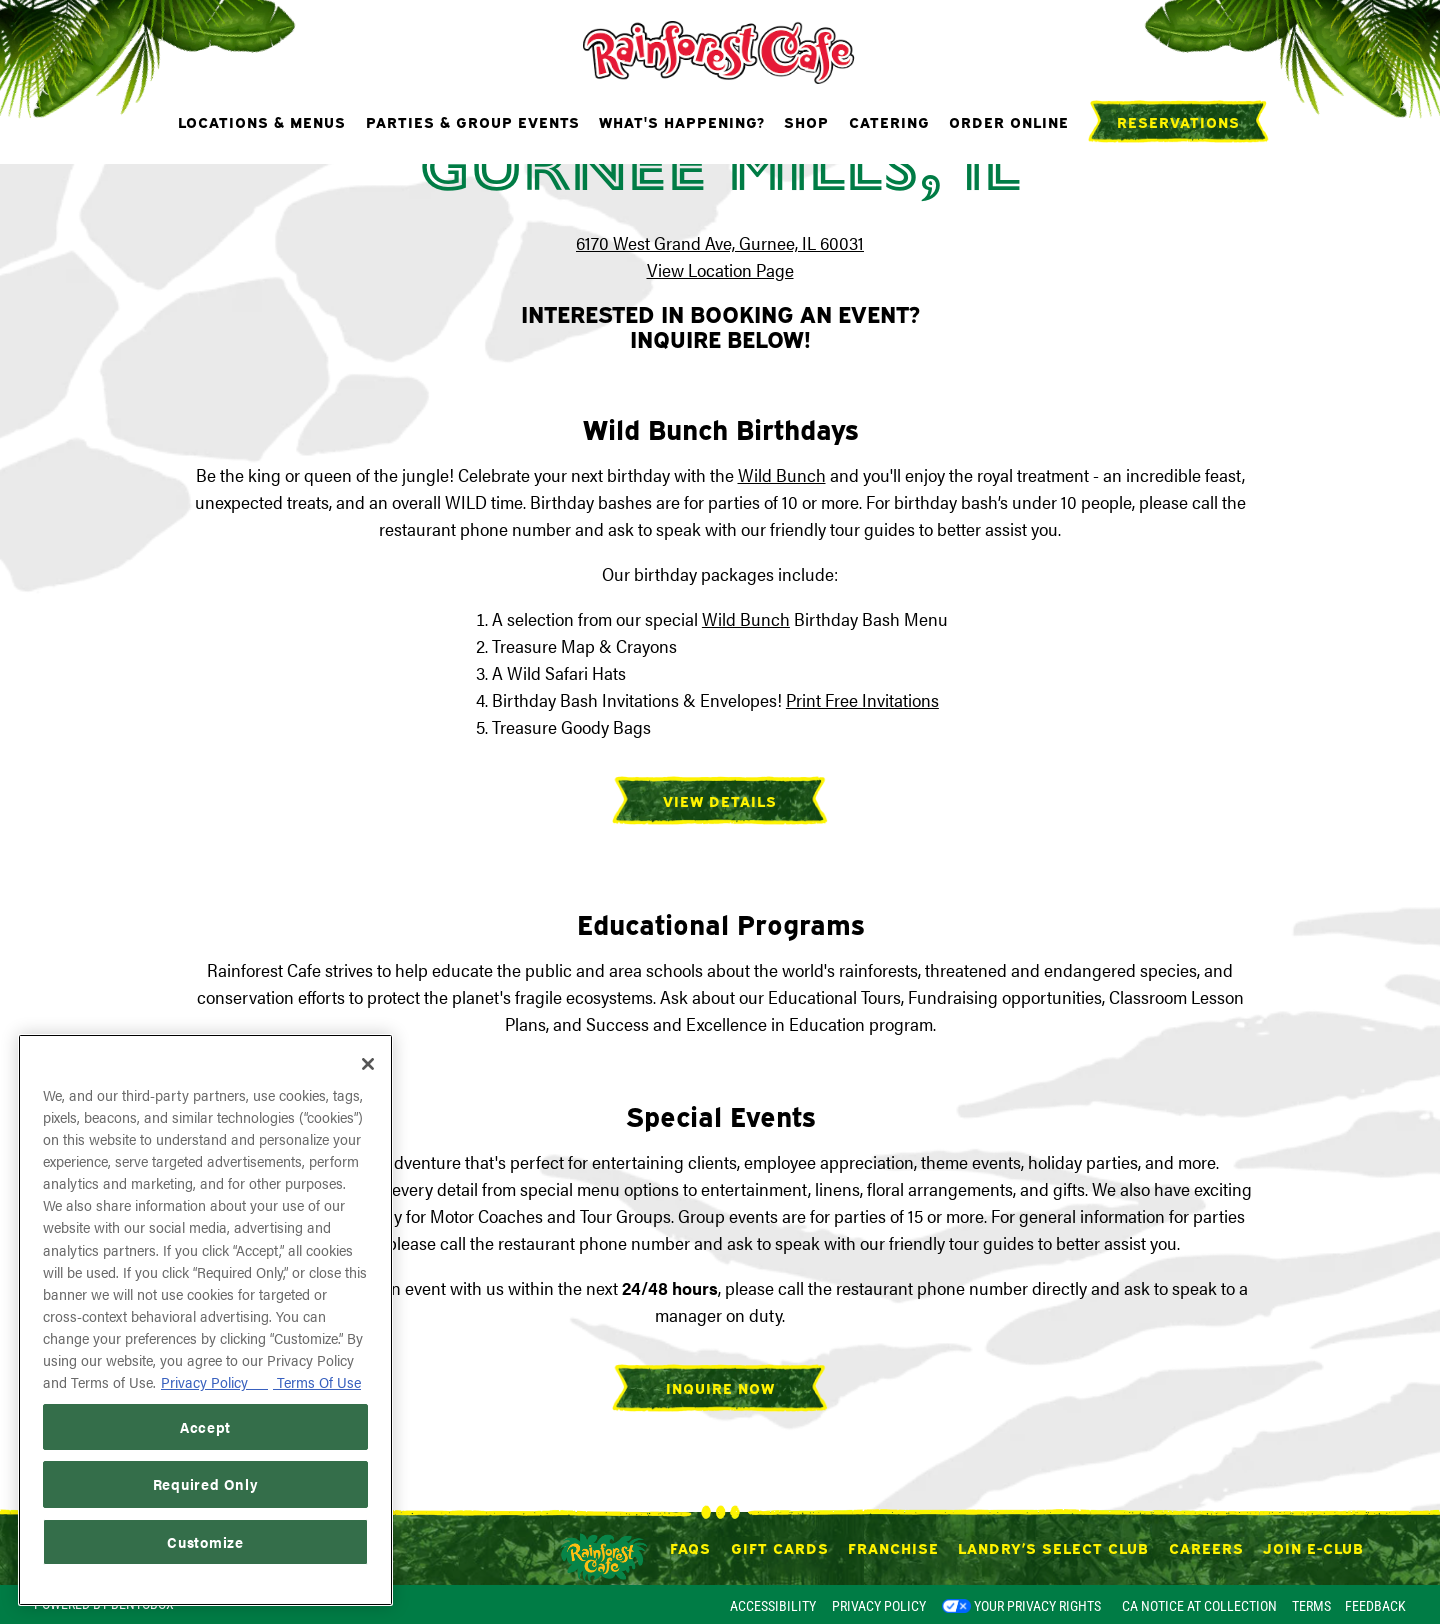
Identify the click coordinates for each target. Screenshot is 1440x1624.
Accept (205, 1426)
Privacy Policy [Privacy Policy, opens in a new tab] (214, 1381)
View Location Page (720, 269)
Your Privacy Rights (1037, 1606)
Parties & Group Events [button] (473, 121)
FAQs (690, 1547)
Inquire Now (720, 1387)
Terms (1311, 1606)
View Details (720, 800)
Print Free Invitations (862, 699)
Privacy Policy (879, 1606)
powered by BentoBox (104, 1604)
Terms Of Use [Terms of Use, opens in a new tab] (317, 1381)
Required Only (206, 1483)
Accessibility (773, 1606)
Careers (1206, 1547)
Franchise (893, 1547)
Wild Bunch (782, 474)
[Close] (368, 1064)
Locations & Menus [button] (262, 121)
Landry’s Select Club (1053, 1547)
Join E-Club (1313, 1547)
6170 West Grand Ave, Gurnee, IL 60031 (720, 242)
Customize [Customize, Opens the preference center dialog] (205, 1541)
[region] (205, 1320)
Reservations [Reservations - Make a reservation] (1178, 121)
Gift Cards (780, 1547)
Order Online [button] (1009, 121)
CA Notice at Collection (1199, 1606)
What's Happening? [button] (682, 121)
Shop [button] (806, 121)
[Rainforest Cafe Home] (720, 50)
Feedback (1375, 1606)
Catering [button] (889, 121)
